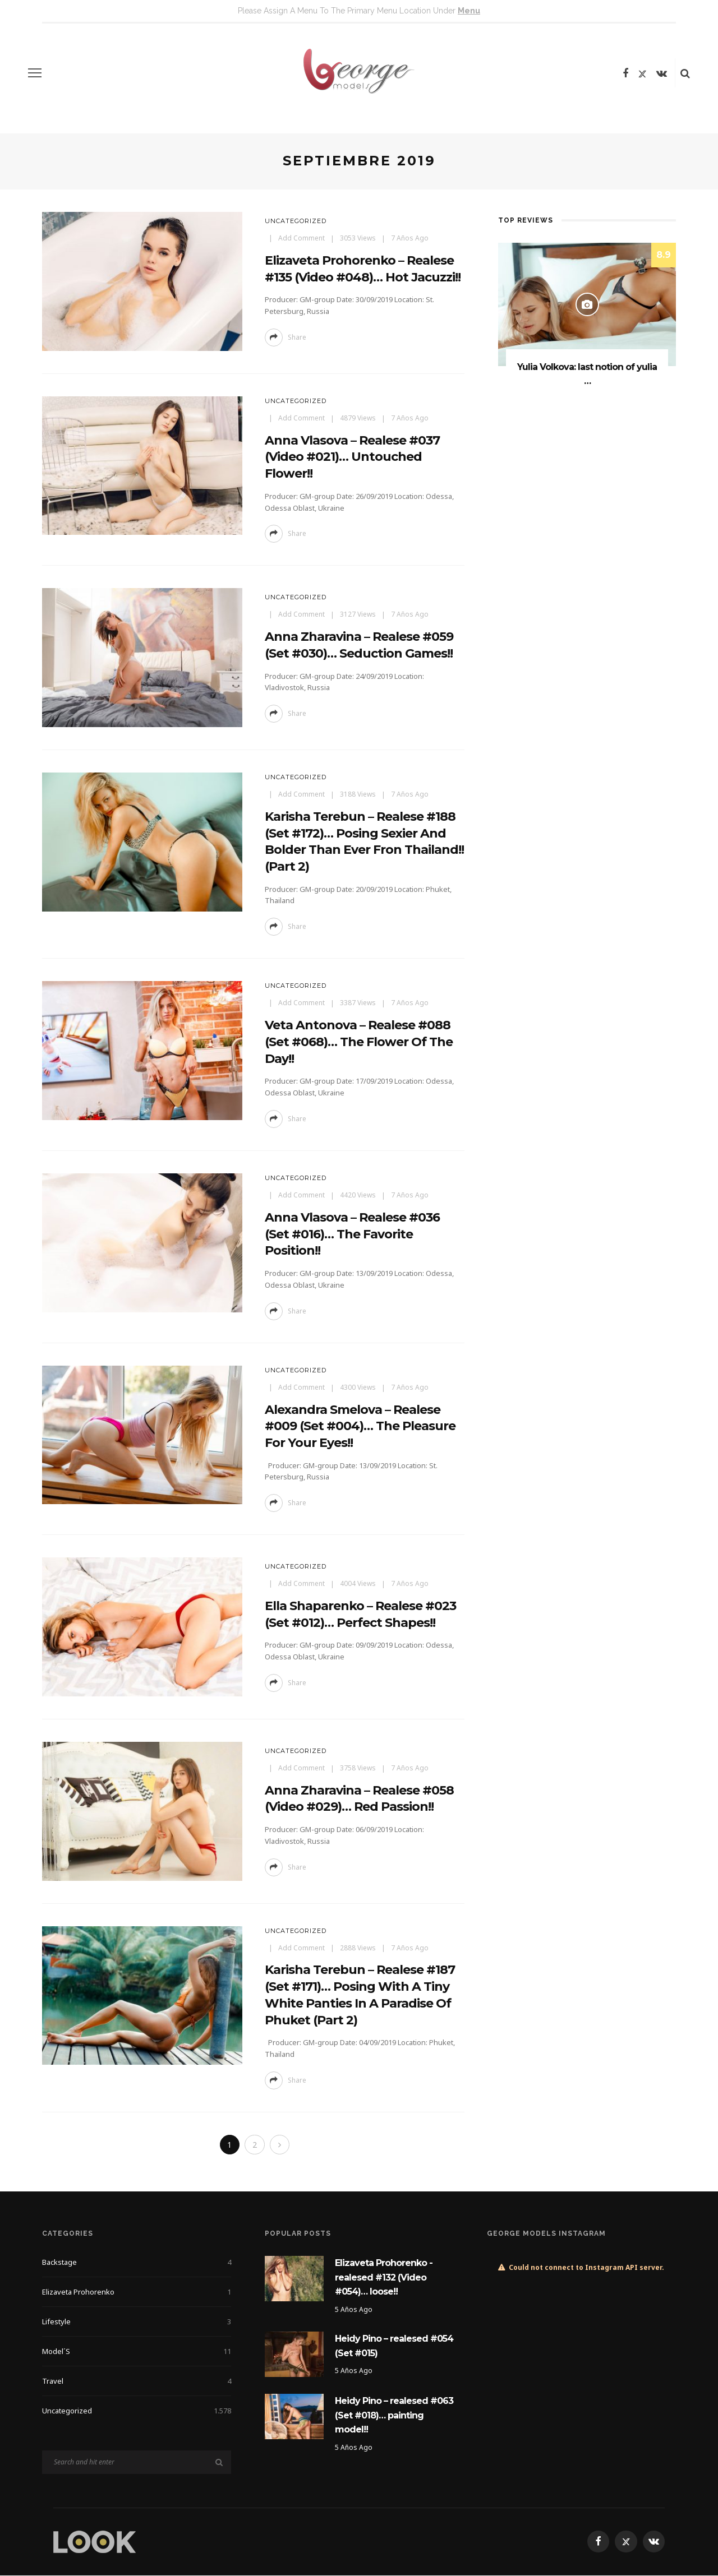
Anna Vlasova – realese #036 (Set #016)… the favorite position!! (352, 1234)
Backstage (136, 2262)
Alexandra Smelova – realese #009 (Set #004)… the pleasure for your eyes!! (360, 1426)
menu (469, 10)
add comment (301, 238)
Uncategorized (295, 221)
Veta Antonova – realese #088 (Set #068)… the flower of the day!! (359, 1042)
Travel (136, 2381)
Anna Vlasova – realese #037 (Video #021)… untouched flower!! (352, 457)
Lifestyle (136, 2322)
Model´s (136, 2352)
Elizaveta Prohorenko (136, 2292)
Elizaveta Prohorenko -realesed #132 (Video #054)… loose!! (383, 2277)
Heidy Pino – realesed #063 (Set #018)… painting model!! (394, 2415)
